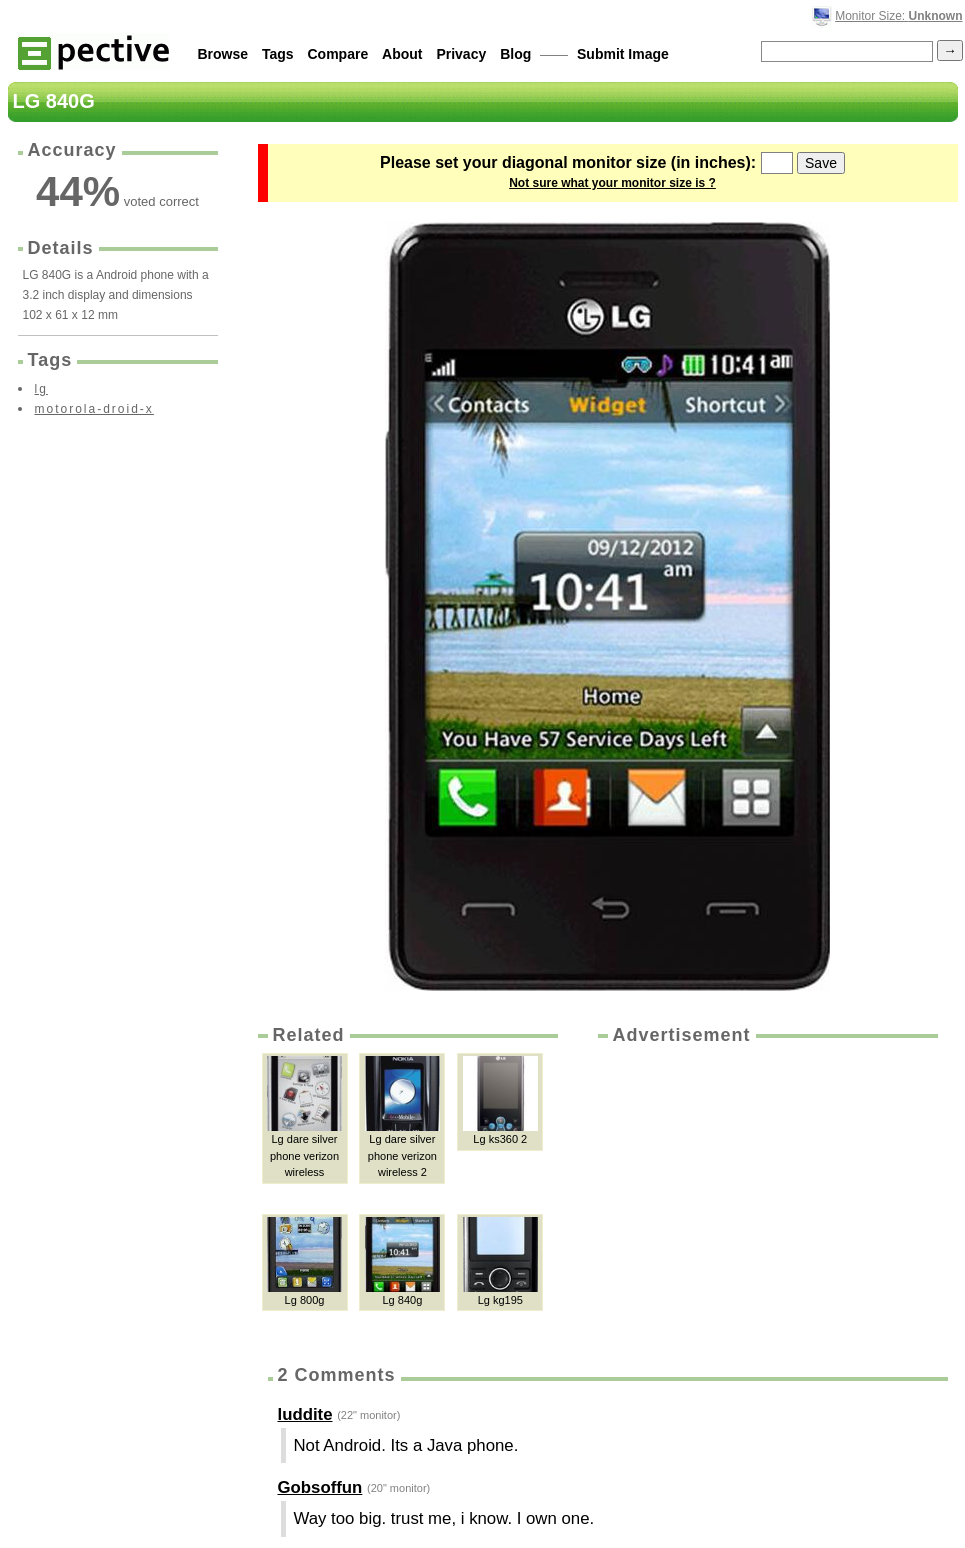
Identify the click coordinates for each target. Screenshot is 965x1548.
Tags (278, 54)
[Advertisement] (766, 1198)
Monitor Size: (898, 16)
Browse (223, 54)
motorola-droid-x (94, 409)
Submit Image (623, 54)
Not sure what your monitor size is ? (612, 183)
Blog (515, 54)
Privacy (461, 54)
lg (41, 389)
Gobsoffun (320, 1487)
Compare (338, 54)
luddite (305, 1414)
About (402, 54)
